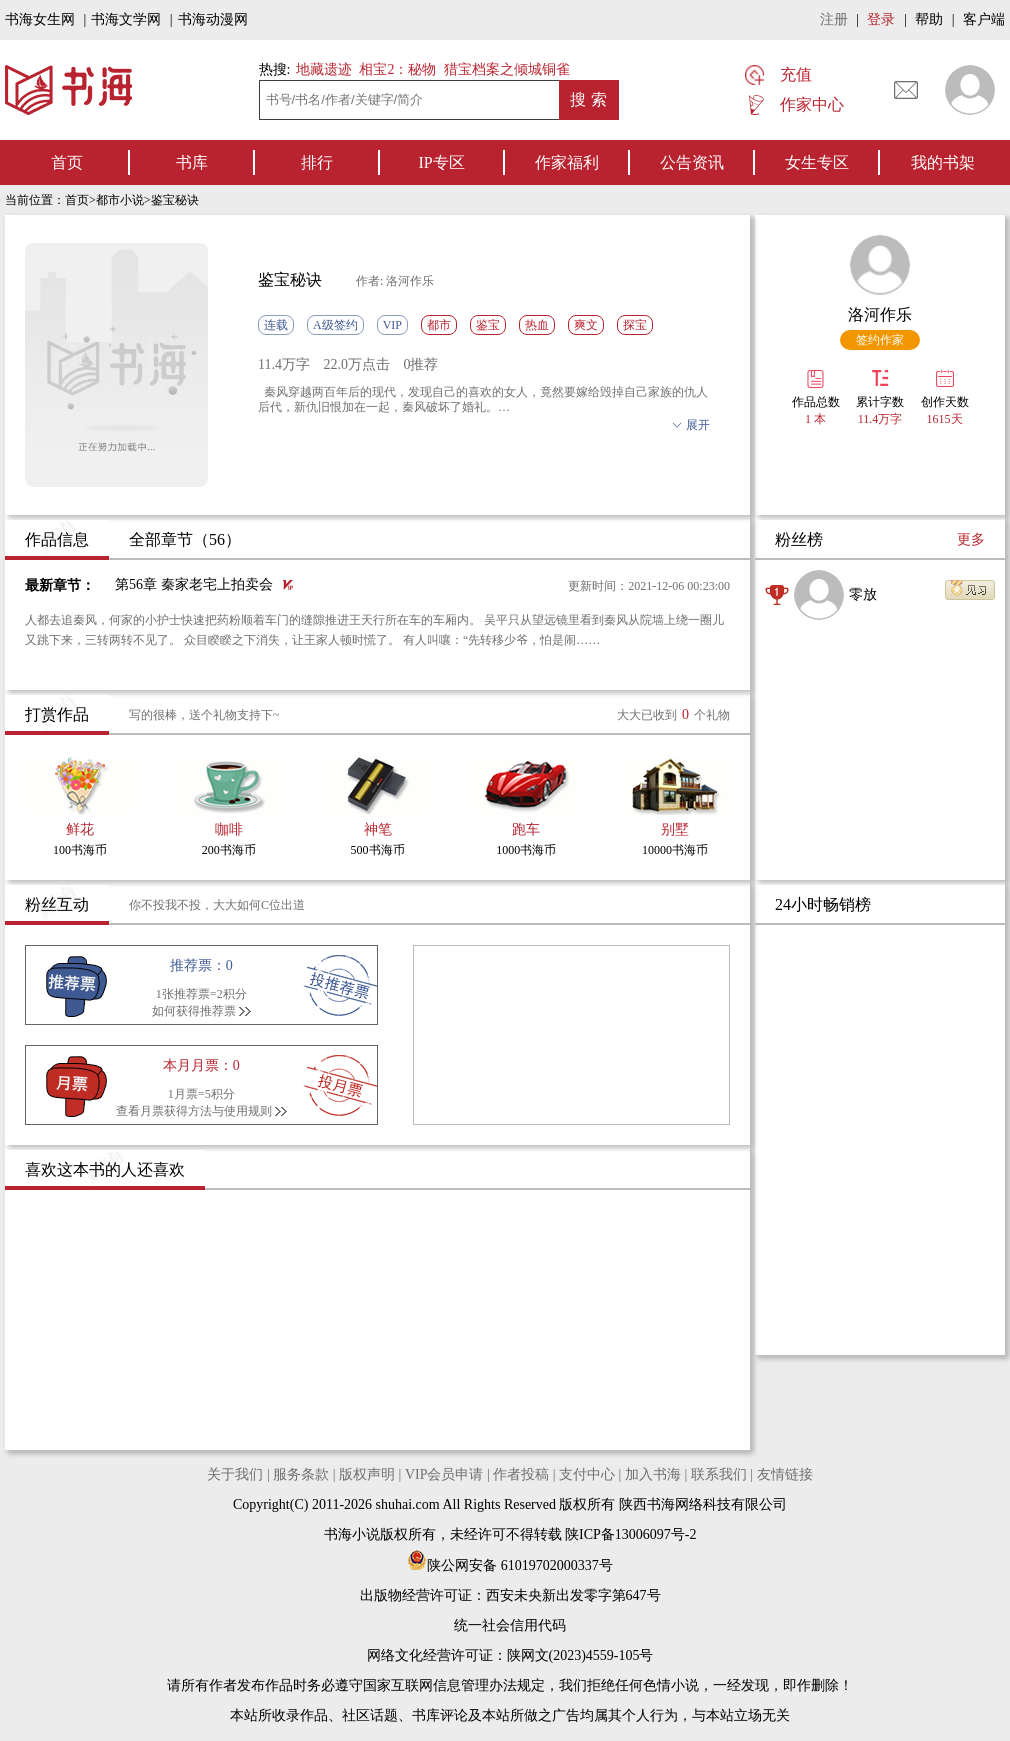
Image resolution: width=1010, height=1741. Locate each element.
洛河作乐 (880, 314)
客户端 (984, 19)
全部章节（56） (185, 539)
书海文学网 (126, 19)
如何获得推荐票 (194, 1011)
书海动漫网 (213, 19)
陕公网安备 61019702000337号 (510, 1565)
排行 (317, 162)
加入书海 (653, 1474)
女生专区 (817, 162)
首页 (67, 162)
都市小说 (120, 200)
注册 (834, 19)
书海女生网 (40, 19)
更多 (971, 539)
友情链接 (785, 1474)
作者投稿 (521, 1474)
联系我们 (719, 1474)
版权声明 (367, 1474)
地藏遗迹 (322, 69)
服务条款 (301, 1474)
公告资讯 (692, 162)
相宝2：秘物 (397, 69)
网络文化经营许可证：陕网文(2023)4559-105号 (510, 1655)
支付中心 (587, 1474)
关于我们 (235, 1474)
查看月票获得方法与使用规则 (194, 1111)
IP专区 (441, 162)
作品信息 (57, 539)
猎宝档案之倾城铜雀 (507, 69)
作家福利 (567, 162)
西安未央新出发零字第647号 (573, 1595)
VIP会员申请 (444, 1474)
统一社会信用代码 (510, 1625)
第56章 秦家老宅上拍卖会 (194, 584)
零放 (863, 594)
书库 (192, 162)
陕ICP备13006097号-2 (629, 1534)
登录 (881, 19)
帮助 (929, 19)
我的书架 (943, 162)
